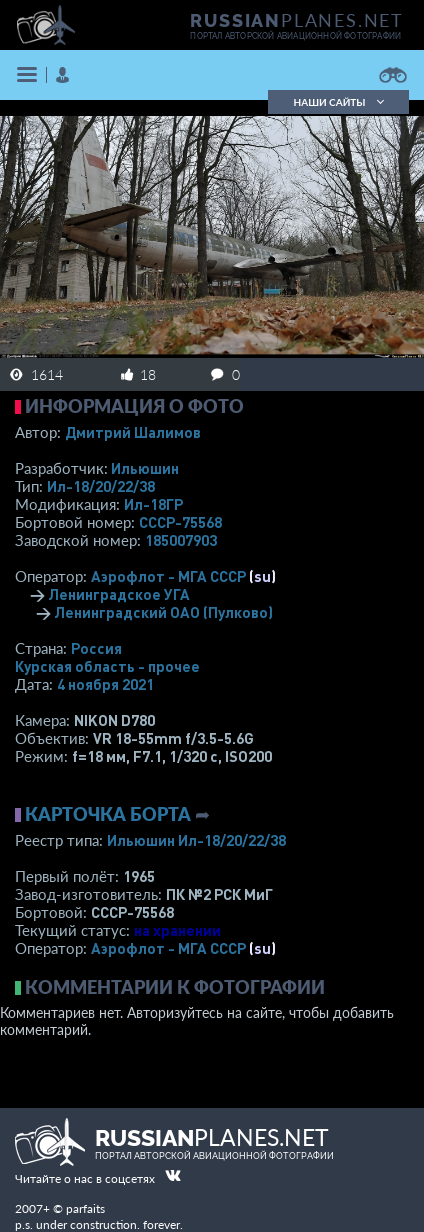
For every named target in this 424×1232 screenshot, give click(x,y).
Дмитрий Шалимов (133, 432)
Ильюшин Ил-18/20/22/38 (196, 840)
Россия (96, 648)
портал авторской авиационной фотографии (295, 36)
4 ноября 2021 (105, 684)
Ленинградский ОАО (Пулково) (163, 612)
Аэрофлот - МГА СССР (168, 576)
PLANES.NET (297, 20)
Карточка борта (108, 814)
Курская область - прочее (107, 666)
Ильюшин (145, 468)
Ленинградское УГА (119, 594)
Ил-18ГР (153, 504)
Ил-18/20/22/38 (101, 486)
